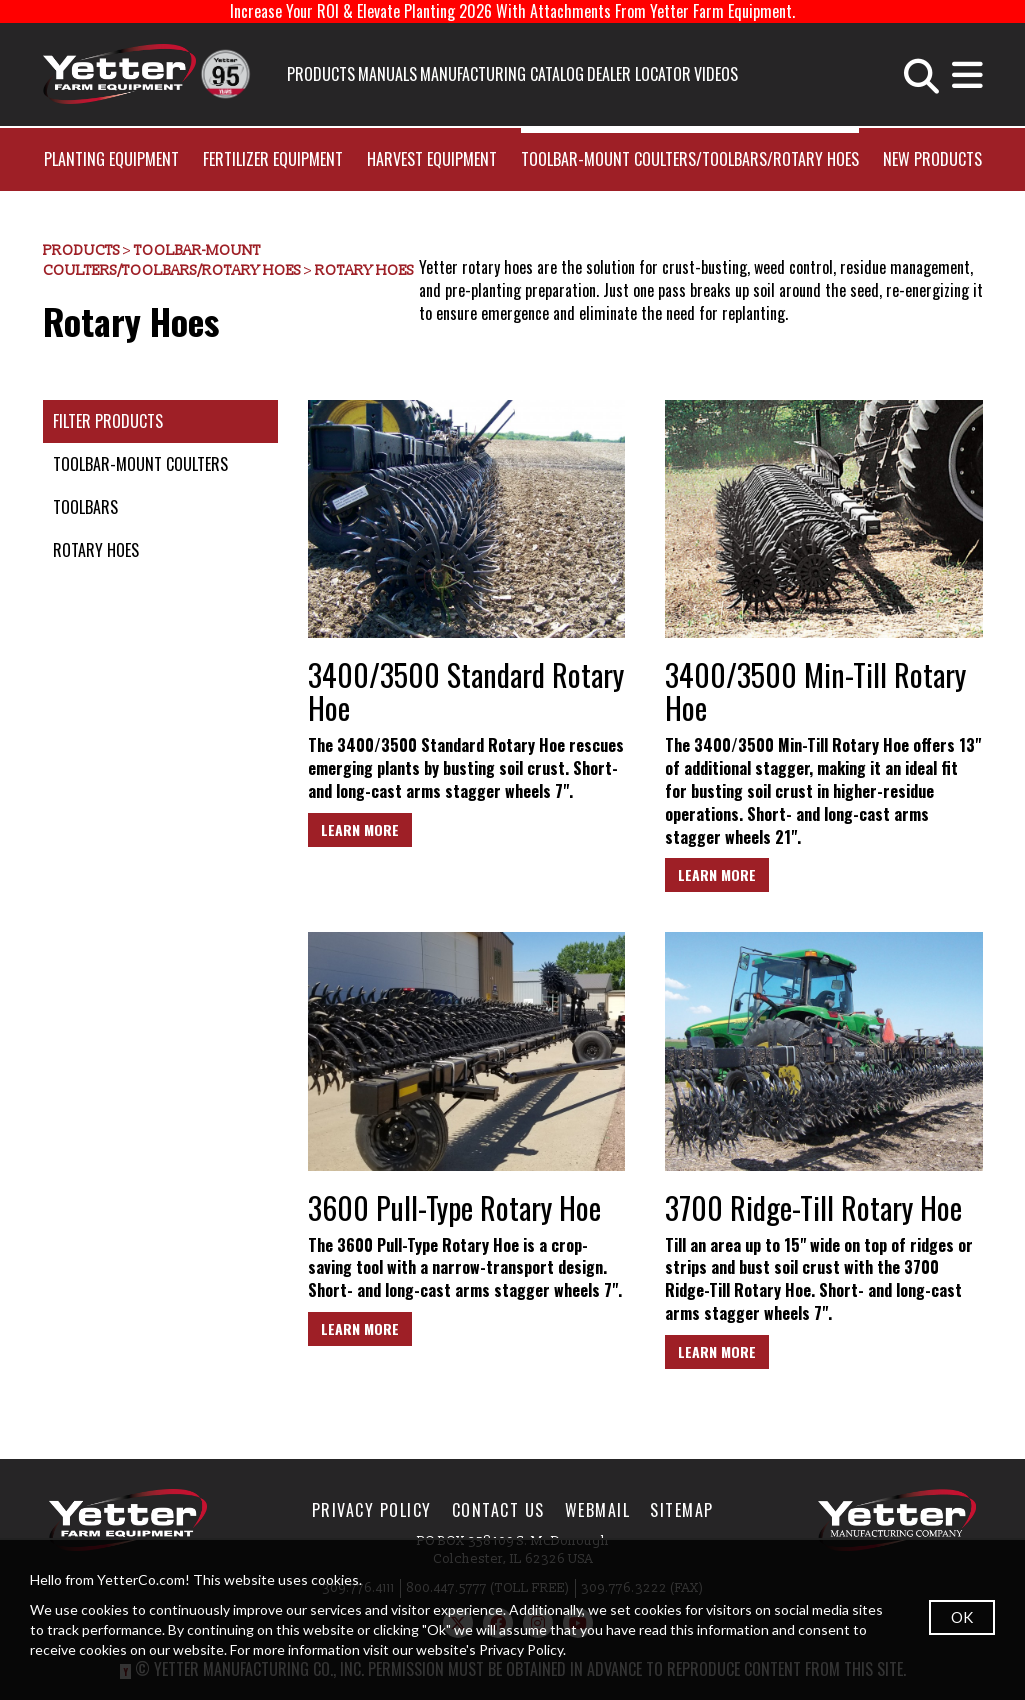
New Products (932, 159)
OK (962, 1617)
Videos (716, 74)
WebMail (598, 1510)
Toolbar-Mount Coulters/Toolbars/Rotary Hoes (690, 159)
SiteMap (682, 1510)
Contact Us (498, 1510)
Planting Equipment (111, 159)
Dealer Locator (639, 74)
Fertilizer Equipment (273, 159)
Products (321, 74)
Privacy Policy (372, 1510)
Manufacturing (473, 74)
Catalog (557, 74)
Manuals (387, 74)
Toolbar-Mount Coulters (140, 464)
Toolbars (85, 507)
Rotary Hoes (364, 270)
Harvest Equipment (432, 159)
